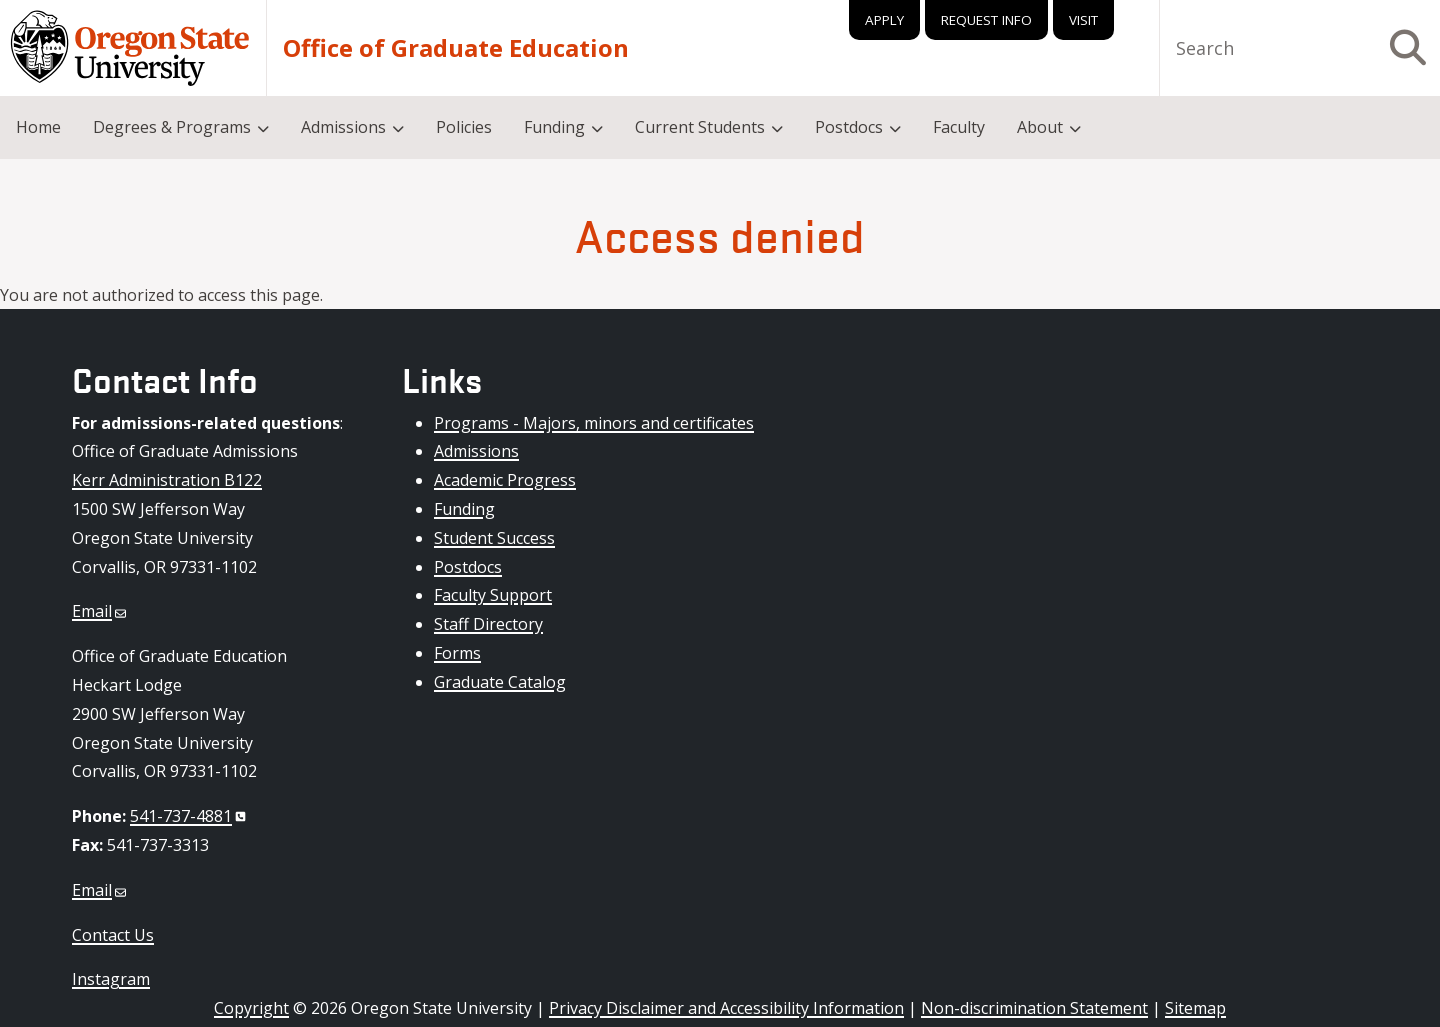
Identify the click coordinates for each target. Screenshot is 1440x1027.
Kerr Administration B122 (167, 480)
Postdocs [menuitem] (849, 127)
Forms (457, 653)
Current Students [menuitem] (700, 127)
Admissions (476, 451)
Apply (884, 20)
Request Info (986, 20)
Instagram (111, 979)
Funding (464, 509)
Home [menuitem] (38, 127)
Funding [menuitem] (554, 127)
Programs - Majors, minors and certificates (594, 423)
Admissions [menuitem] (343, 127)
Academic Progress (505, 480)
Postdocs (468, 567)
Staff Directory (488, 624)
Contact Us (113, 935)
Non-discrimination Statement (1034, 1008)
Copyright (251, 1008)
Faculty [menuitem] (959, 127)
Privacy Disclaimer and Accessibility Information (726, 1008)
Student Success (494, 538)
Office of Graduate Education (456, 48)
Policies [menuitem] (464, 127)
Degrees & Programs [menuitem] (172, 127)
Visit (1083, 20)
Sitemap (1195, 1008)
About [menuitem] (1040, 127)
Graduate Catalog (500, 682)
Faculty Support (493, 595)
